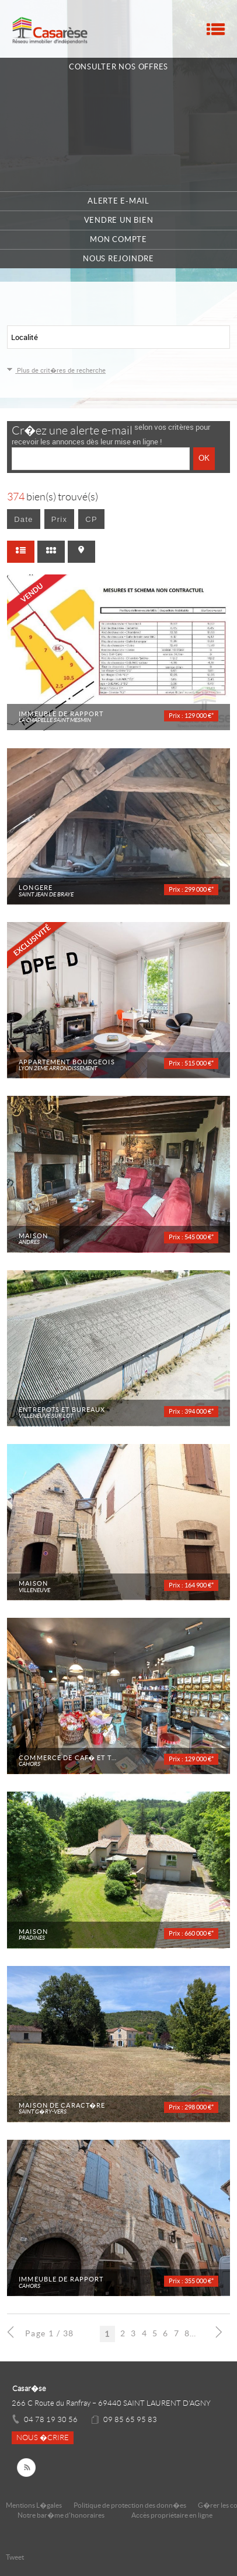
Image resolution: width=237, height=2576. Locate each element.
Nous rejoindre (118, 258)
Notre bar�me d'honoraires (62, 2515)
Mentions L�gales (34, 2505)
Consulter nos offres (118, 66)
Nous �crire (42, 2438)
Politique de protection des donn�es (130, 2505)
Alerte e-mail (118, 201)
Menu (215, 29)
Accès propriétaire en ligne (171, 2515)
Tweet (15, 2557)
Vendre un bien (119, 220)
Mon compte (118, 239)
